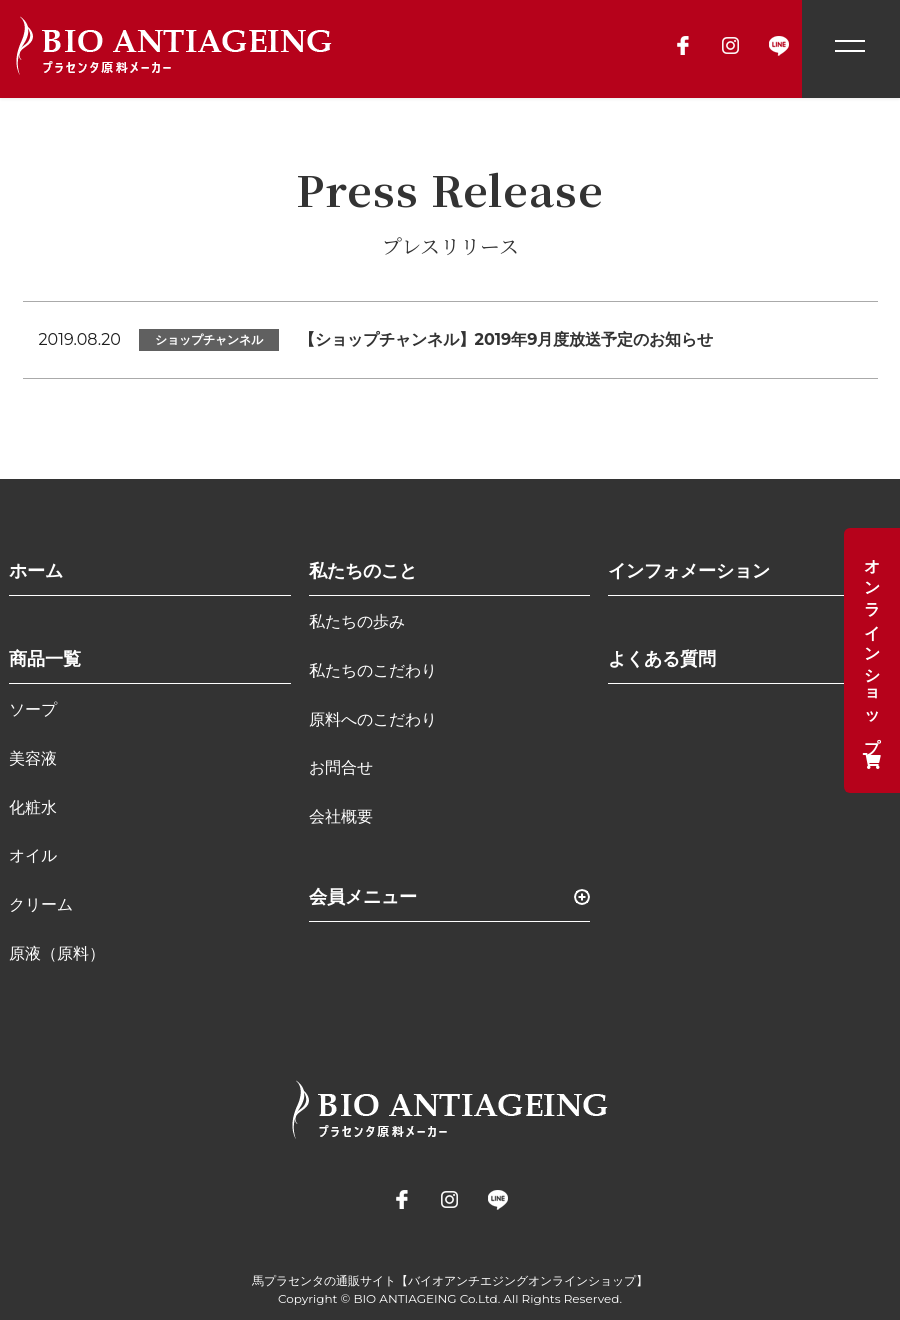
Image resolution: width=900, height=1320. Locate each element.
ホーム (36, 571)
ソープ (33, 709)
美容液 (33, 758)
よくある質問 (662, 659)
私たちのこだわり (373, 670)
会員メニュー (363, 897)
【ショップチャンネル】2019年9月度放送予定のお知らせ (506, 339)
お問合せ (341, 767)
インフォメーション (689, 571)
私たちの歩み (357, 621)
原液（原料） (57, 953)
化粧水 (33, 807)
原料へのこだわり (373, 719)
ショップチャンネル (209, 339)
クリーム (41, 904)
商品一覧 (45, 659)
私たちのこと (363, 571)
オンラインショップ (872, 660)
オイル (33, 855)
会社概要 (341, 816)
